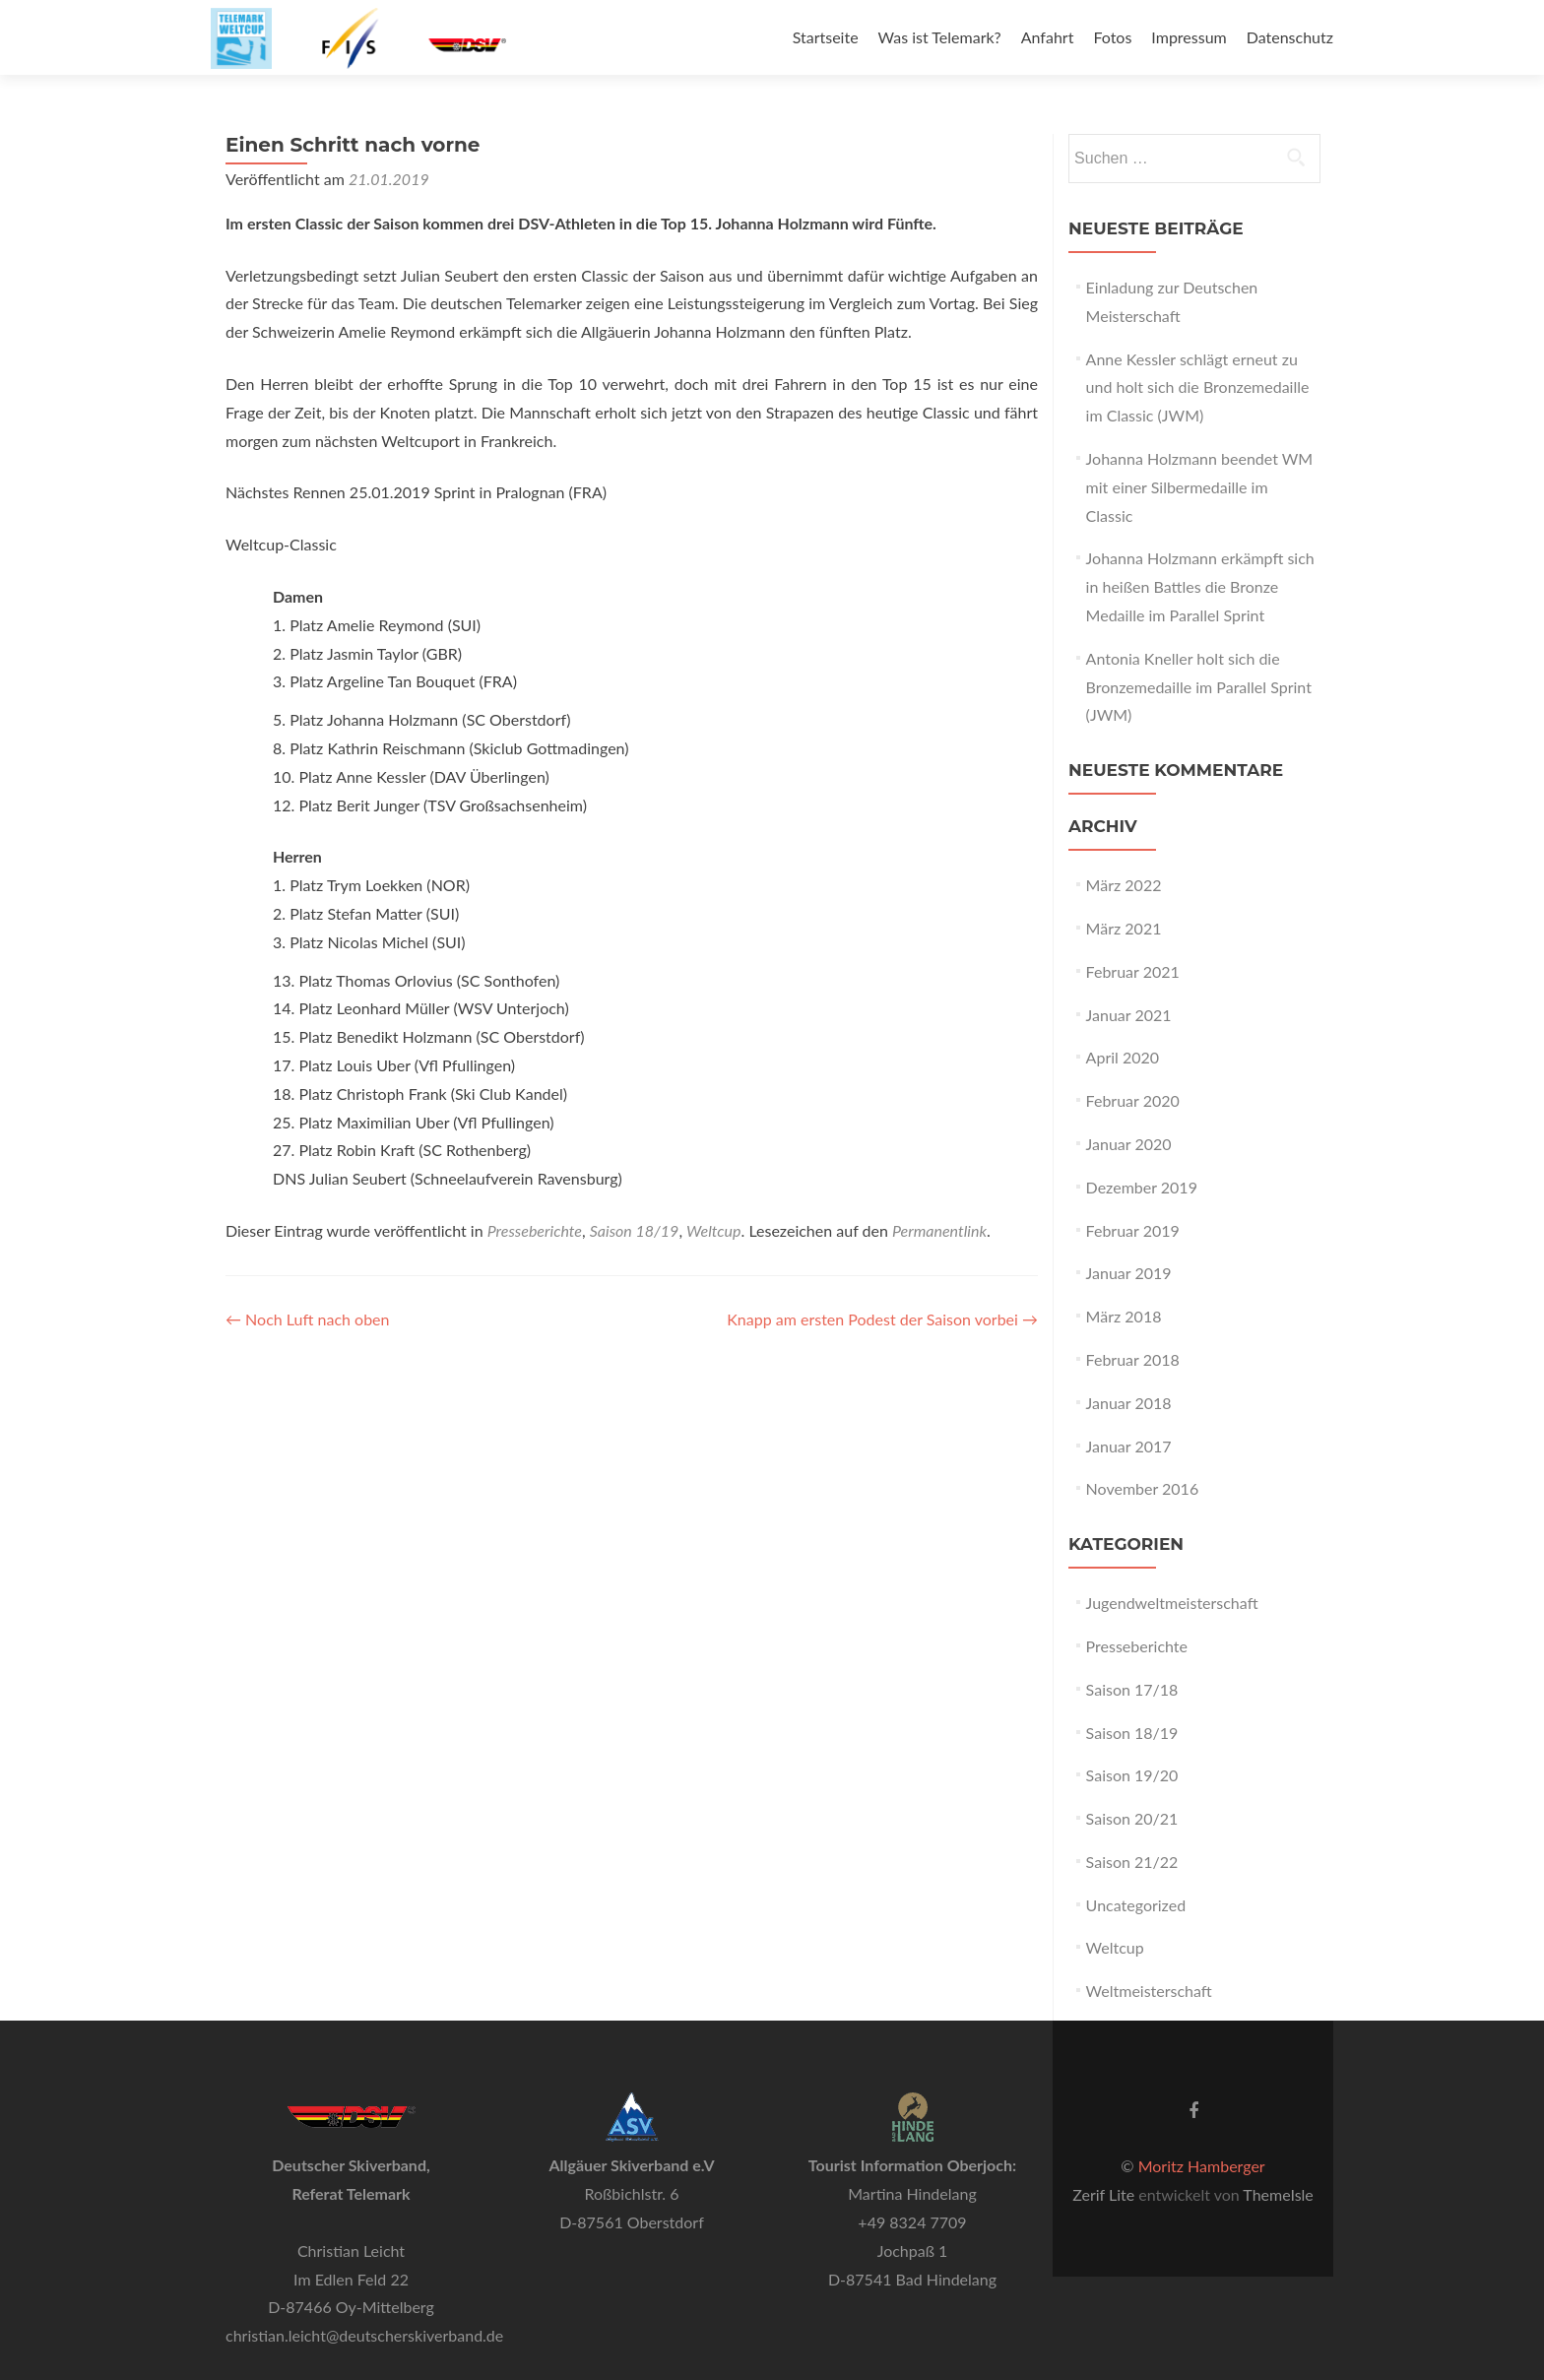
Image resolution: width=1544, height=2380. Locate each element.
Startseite (826, 37)
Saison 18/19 (634, 1230)
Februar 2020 (1133, 1100)
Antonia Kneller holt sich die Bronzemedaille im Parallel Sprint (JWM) (1199, 687)
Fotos (1112, 37)
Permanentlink (939, 1230)
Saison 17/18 (1132, 1689)
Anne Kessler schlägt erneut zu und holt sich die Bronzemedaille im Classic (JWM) (1198, 387)
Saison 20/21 (1132, 1818)
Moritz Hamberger (1201, 2165)
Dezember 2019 (1141, 1187)
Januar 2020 (1129, 1143)
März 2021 (1124, 928)
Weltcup (713, 1230)
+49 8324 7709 (912, 2222)
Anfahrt (1047, 37)
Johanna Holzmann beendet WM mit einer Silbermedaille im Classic (1200, 487)
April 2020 (1122, 1057)
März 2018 (1124, 1316)
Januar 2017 (1129, 1446)
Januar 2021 (1129, 1014)
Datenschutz (1290, 37)
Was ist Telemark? (939, 37)
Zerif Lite (1105, 2194)
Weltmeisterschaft (1149, 1990)
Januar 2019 (1129, 1272)
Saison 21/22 (1132, 1861)
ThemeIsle (1278, 2194)
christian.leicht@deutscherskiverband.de (364, 2335)
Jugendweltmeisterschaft (1172, 1602)
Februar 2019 (1133, 1230)
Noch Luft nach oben (307, 1319)
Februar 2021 (1133, 971)
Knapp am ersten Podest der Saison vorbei (882, 1319)
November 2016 (1142, 1488)
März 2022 (1124, 884)
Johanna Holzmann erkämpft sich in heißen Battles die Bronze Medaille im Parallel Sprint (1200, 586)
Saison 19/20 (1132, 1775)
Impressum (1188, 37)
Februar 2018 (1133, 1359)
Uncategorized (1136, 1905)
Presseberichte (534, 1230)
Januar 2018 (1129, 1402)
